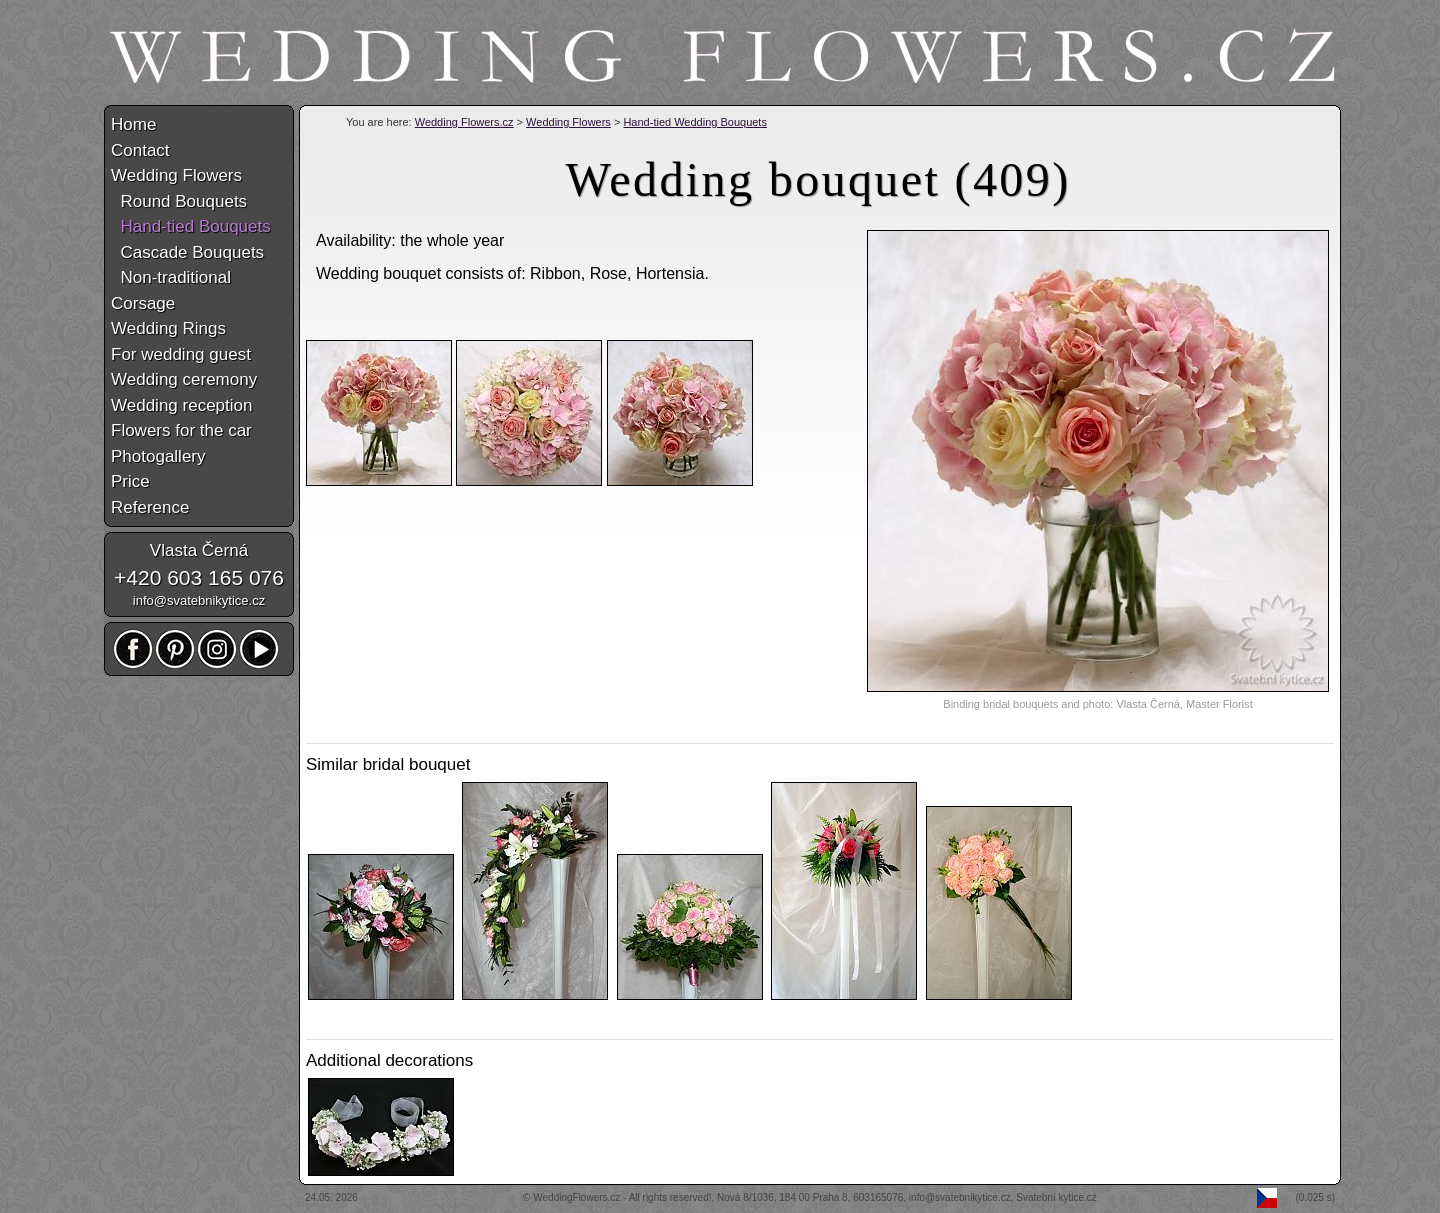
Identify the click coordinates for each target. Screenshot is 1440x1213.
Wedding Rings (168, 328)
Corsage (143, 303)
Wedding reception (181, 405)
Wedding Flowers (568, 122)
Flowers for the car (181, 430)
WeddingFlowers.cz (576, 1197)
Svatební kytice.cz (1056, 1197)
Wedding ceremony (184, 379)
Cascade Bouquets (187, 252)
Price (130, 481)
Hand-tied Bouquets (191, 226)
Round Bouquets (179, 201)
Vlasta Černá (199, 550)
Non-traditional (171, 277)
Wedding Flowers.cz (464, 122)
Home (133, 124)
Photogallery (158, 456)
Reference (150, 507)
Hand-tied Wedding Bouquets (695, 122)
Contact (140, 150)
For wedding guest (181, 354)
